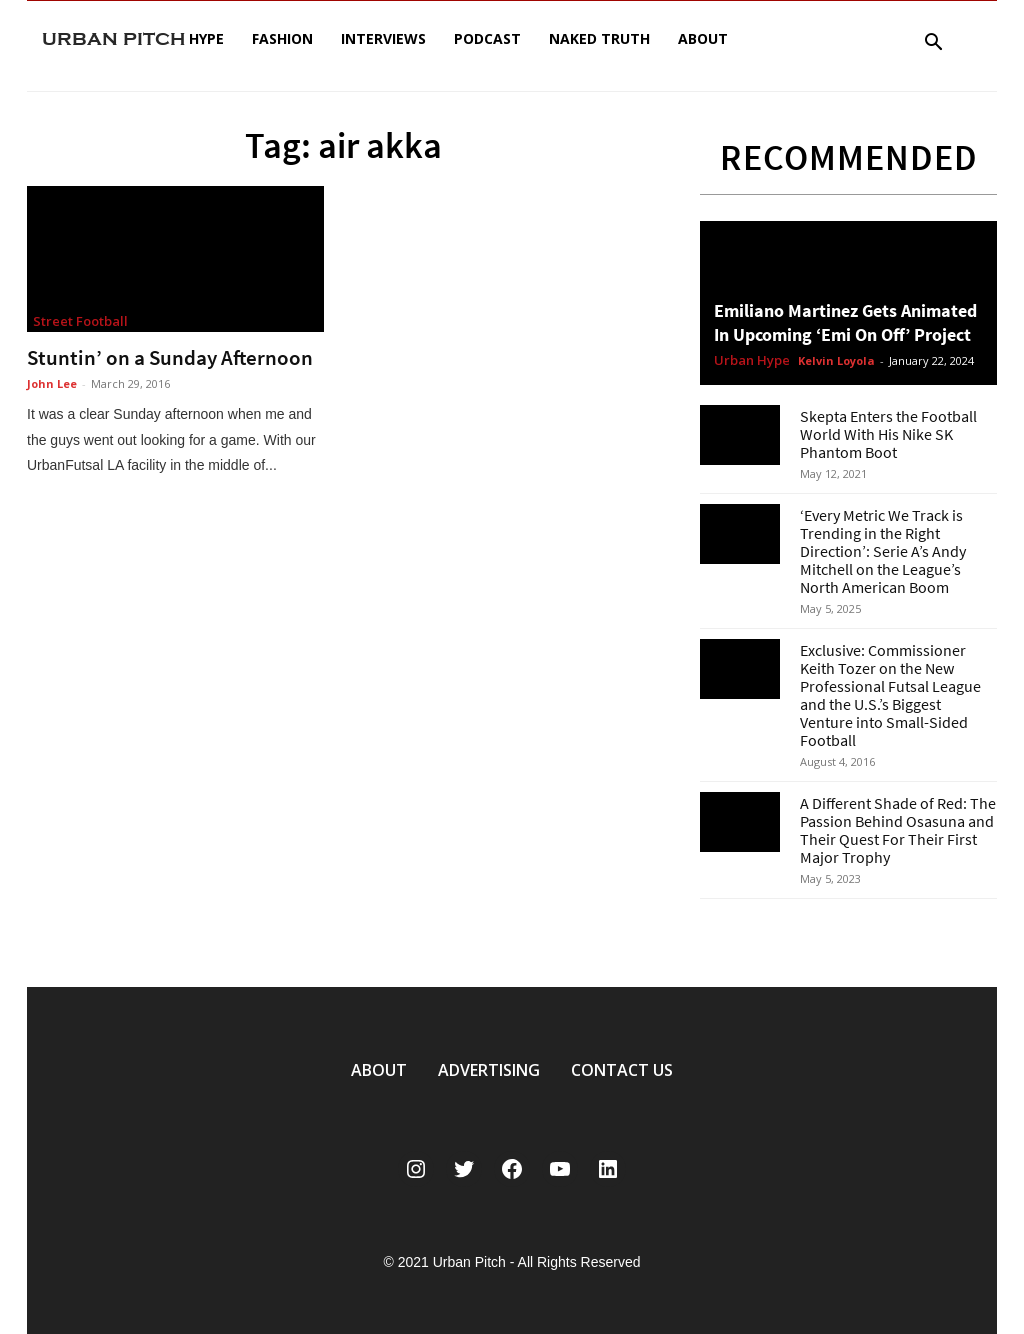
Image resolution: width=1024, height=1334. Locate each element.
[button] (933, 44)
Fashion (282, 38)
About (703, 38)
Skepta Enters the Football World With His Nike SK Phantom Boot (888, 434)
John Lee (52, 383)
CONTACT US (622, 1070)
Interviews (383, 38)
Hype (206, 38)
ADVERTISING (489, 1070)
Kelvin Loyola (836, 360)
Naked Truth (599, 38)
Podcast (487, 38)
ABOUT (379, 1070)
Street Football (80, 321)
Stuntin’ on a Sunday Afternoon (170, 357)
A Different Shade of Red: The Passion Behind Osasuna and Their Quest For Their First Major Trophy (898, 830)
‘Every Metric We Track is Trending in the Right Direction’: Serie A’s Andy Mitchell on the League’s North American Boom (883, 551)
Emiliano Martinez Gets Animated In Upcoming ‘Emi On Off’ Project (845, 322)
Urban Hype (752, 361)
